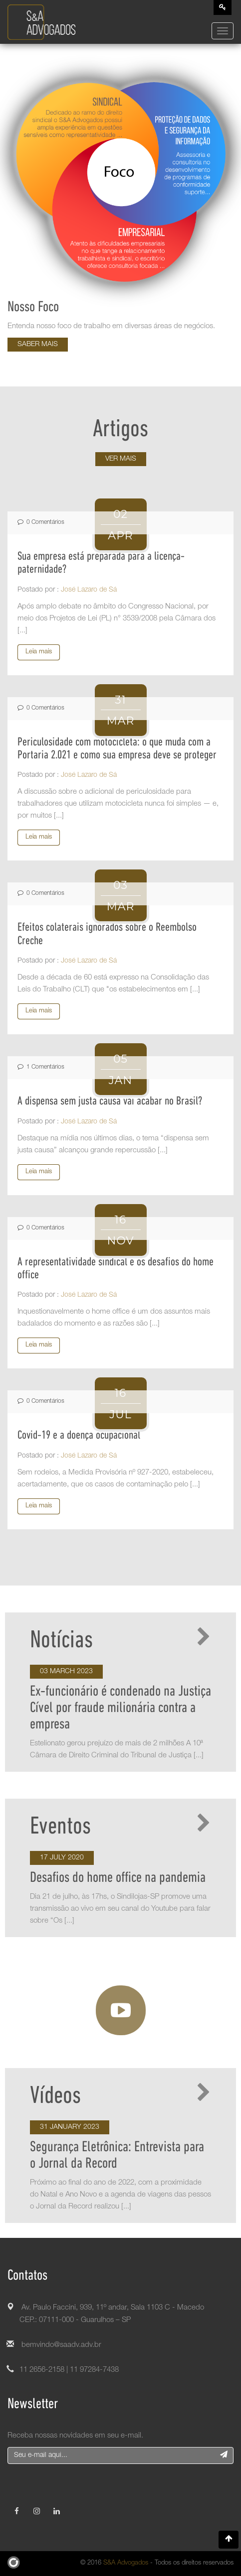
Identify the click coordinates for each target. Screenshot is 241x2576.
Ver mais (120, 459)
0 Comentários (40, 522)
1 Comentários (40, 1067)
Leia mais (38, 652)
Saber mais (37, 344)
